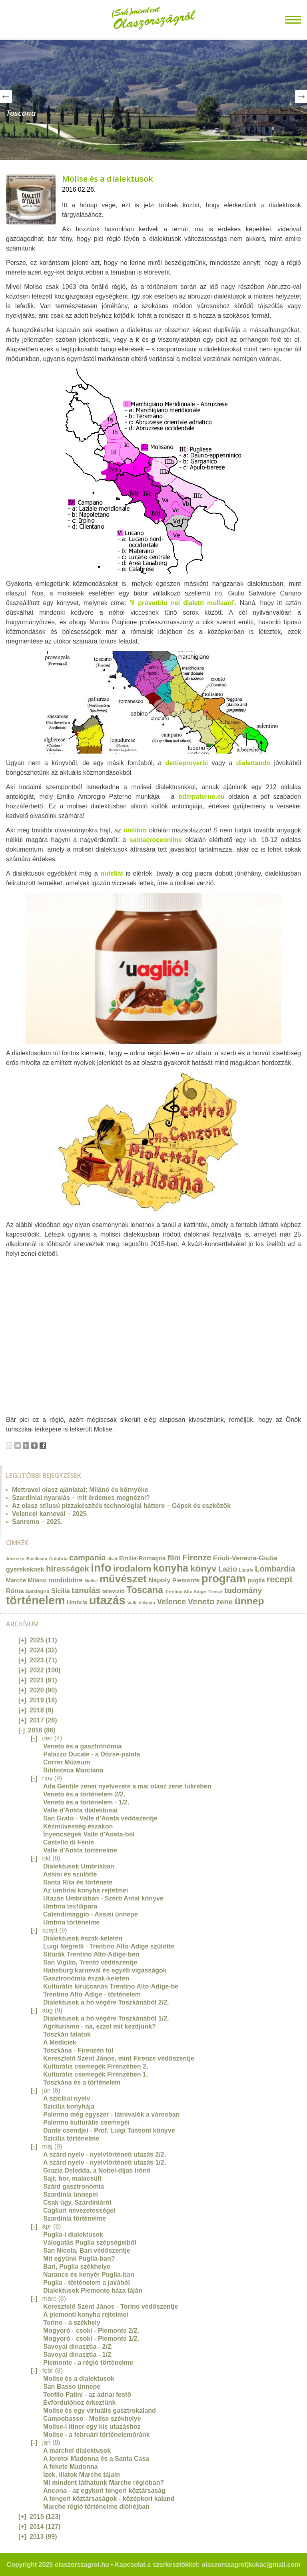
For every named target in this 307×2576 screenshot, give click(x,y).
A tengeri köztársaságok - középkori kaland (108, 2498)
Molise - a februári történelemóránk (96, 2434)
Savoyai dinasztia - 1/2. (78, 2354)
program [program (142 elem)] (223, 1578)
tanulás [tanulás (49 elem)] (86, 1590)
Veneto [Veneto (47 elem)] (201, 1601)
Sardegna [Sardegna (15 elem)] (38, 1591)
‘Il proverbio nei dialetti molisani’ (182, 602)
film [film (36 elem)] (174, 1558)
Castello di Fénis (68, 1842)
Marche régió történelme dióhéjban (96, 2506)
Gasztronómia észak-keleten (86, 1978)
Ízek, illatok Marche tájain (81, 2474)
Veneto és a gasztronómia (82, 1746)
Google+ (34, 1445)
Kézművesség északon (78, 1826)
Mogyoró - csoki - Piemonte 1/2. (91, 2338)
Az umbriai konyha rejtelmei (85, 1890)
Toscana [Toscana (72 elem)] (144, 1590)
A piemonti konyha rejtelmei (85, 2314)
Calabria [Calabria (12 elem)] (58, 1558)
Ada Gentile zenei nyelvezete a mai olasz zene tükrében (127, 1786)
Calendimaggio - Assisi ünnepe (90, 1914)
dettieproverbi (186, 763)
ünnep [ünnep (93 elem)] (249, 1601)
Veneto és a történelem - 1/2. (86, 1802)
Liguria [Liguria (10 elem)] (246, 1570)
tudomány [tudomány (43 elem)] (243, 1590)
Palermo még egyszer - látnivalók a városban (111, 2114)
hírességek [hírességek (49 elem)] (67, 1568)
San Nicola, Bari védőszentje (86, 2250)
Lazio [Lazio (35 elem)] (227, 1569)
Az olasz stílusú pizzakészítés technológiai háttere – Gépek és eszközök (121, 1505)
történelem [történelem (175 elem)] (35, 1600)
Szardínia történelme (74, 2218)
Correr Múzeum (66, 1762)
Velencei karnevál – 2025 (49, 1513)
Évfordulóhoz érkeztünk (79, 2402)
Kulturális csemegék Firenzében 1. (95, 2074)
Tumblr (26, 1445)
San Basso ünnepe (71, 2386)
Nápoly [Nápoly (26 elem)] (159, 1580)
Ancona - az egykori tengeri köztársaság (104, 2490)
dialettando (253, 763)
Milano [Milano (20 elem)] (37, 1580)
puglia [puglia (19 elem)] (256, 1580)
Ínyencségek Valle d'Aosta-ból (89, 1834)
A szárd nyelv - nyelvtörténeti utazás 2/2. (104, 2154)
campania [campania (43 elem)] (87, 1557)
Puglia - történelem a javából (86, 2282)
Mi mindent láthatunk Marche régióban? (103, 2482)
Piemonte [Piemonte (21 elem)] (185, 1580)
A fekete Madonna (70, 2466)
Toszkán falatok (67, 2034)
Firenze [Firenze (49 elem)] (197, 1557)
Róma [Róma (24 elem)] (15, 1590)
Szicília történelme (71, 2138)
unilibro (135, 830)
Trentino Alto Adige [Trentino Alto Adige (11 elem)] (185, 1591)
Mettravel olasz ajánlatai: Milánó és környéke (80, 1489)
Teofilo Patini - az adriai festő (87, 2394)
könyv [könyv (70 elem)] (203, 1568)
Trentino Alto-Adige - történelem (92, 1994)
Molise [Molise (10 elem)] (91, 1580)
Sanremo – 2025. (37, 1521)
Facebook (43, 1445)
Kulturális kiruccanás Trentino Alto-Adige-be (110, 1986)
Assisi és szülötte (70, 1874)
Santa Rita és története (77, 1882)
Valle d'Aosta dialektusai (80, 1810)
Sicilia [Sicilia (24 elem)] (60, 1590)
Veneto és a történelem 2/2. (84, 1794)
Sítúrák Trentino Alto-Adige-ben (91, 1954)
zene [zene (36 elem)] (224, 1602)
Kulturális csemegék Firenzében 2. (95, 2066)
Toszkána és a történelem (82, 2082)
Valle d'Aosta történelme (80, 1850)
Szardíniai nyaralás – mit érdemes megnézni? (81, 1497)
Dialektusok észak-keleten (82, 1938)
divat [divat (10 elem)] (113, 1558)
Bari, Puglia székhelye (76, 2266)
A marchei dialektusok (77, 2450)
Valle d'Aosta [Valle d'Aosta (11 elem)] (141, 1602)
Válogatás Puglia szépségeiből (89, 2242)
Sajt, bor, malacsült (72, 2178)
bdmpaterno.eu (201, 796)
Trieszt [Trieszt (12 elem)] (215, 1591)
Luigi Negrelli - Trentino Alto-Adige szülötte (108, 1946)
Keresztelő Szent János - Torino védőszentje (110, 2306)
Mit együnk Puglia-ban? (79, 2258)
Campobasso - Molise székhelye (92, 2418)
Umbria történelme (71, 1922)
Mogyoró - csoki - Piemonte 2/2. (91, 2330)
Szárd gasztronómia (73, 2186)
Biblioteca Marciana (73, 1770)
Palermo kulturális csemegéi (86, 2122)
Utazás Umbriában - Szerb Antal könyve (103, 1898)
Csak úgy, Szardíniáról (77, 2202)
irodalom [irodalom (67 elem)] (132, 1569)
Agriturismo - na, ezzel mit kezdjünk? (99, 2026)
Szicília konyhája (68, 2106)
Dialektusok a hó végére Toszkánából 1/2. (106, 2018)
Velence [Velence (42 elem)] (171, 1601)
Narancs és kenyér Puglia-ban (88, 2274)
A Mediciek (59, 2042)
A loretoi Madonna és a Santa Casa (96, 2458)
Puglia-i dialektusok (73, 2234)
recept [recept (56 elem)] (280, 1579)
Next (301, 96)
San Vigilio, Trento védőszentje (90, 1962)
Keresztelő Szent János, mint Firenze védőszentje (118, 2058)
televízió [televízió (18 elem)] (113, 1591)
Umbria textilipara (70, 1906)
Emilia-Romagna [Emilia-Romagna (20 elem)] (142, 1558)
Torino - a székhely (71, 2322)
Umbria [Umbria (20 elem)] (77, 1602)
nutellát (111, 873)
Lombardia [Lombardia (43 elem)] (275, 1568)
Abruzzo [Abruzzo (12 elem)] (15, 1558)
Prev (6, 96)
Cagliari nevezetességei (79, 2210)
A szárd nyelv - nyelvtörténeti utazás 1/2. (104, 2162)
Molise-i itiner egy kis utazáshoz (92, 2426)
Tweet (17, 1445)
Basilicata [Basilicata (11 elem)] (37, 1558)
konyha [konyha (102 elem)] (170, 1568)
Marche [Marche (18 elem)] (16, 1580)
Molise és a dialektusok (107, 178)
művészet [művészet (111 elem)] (123, 1578)
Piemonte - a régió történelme (88, 2362)
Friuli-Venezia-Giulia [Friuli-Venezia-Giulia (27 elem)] (245, 1558)
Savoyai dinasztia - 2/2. (78, 2346)
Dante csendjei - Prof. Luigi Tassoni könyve (109, 2130)
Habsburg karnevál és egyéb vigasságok (105, 1970)
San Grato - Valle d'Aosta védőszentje (100, 1818)
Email (9, 1445)
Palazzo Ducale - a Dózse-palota (91, 1754)
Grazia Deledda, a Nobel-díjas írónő (97, 2170)
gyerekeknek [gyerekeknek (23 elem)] (25, 1569)
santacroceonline (156, 839)
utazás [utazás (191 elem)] (107, 1600)
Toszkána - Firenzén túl (78, 2050)
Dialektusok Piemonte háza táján (92, 2290)
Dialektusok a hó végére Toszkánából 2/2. (106, 2002)
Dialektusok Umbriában (78, 1866)
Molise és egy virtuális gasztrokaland (99, 2410)
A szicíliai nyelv (66, 2098)
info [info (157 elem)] (101, 1568)
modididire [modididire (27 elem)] (65, 1580)
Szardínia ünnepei (70, 2194)
